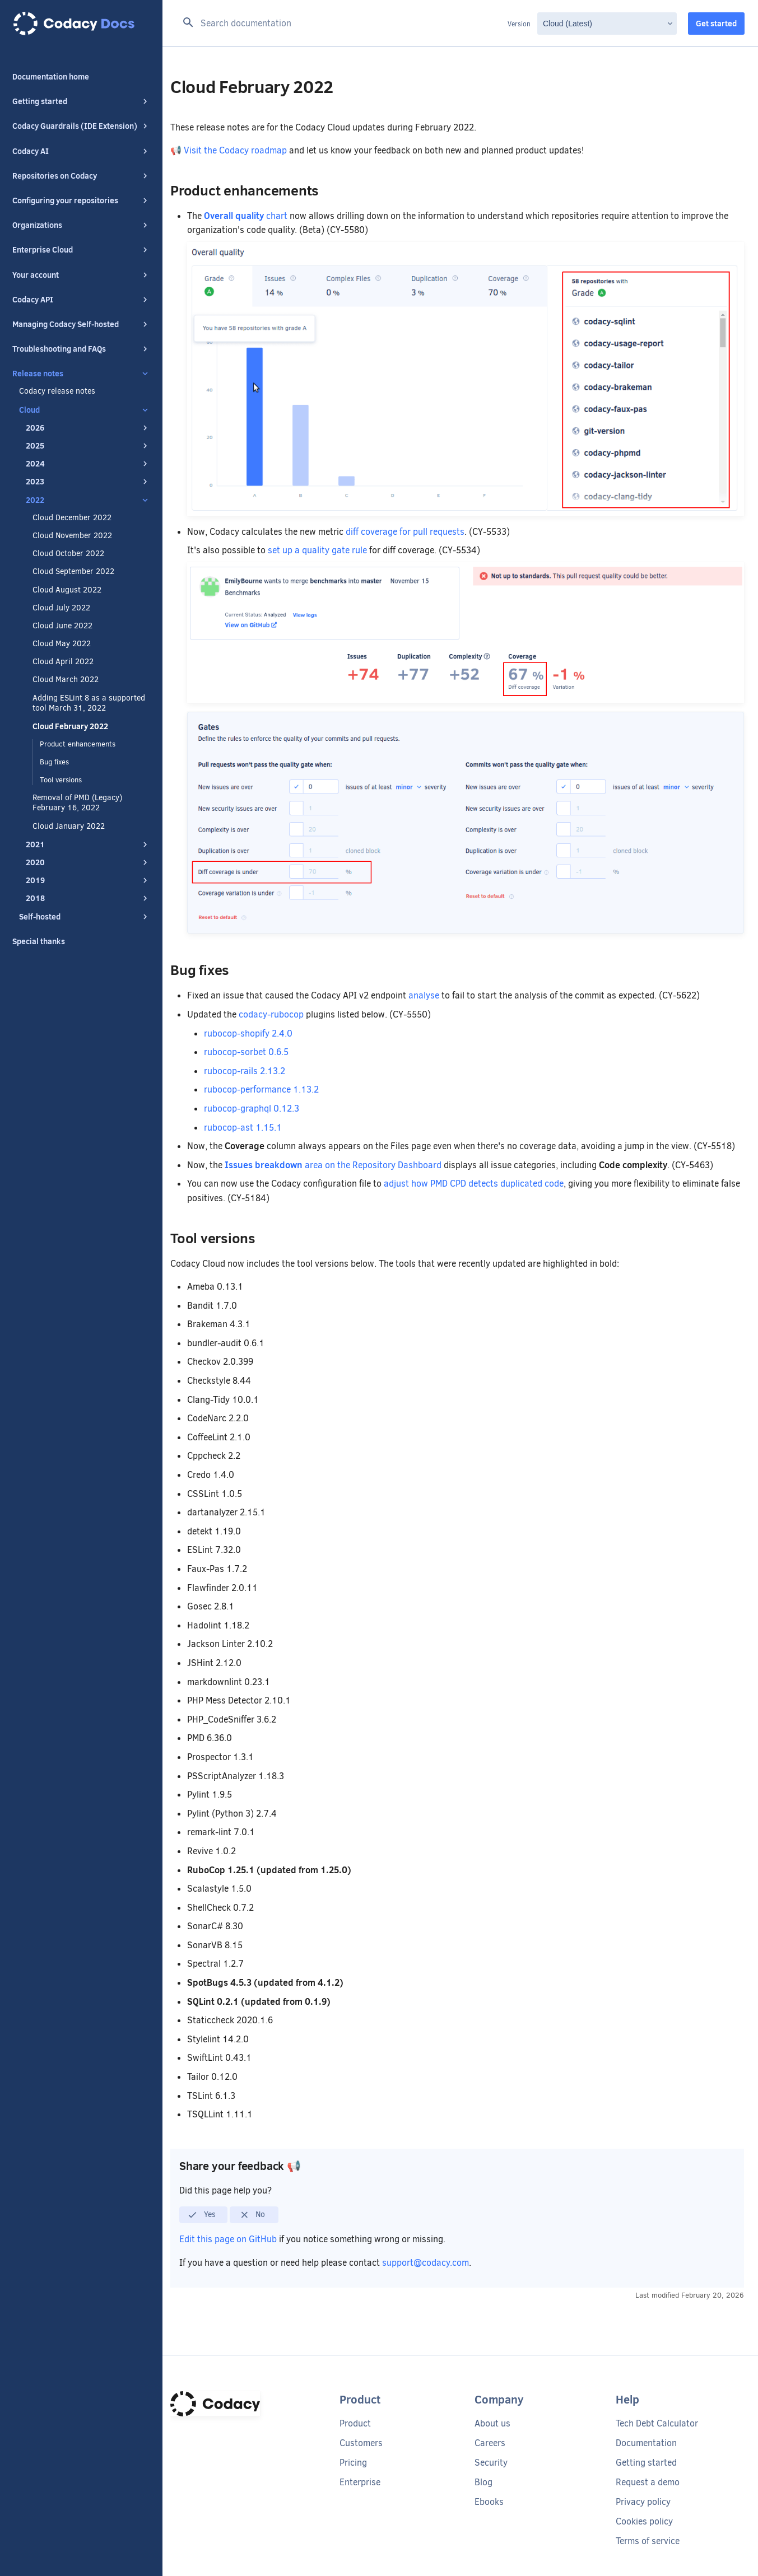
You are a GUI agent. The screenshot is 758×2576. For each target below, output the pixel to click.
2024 (88, 464)
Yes (201, 2215)
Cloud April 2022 (63, 662)
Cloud (84, 410)
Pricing (353, 2462)
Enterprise (360, 2482)
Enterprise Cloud (81, 250)
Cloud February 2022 (70, 726)
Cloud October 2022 (68, 554)
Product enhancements (77, 744)
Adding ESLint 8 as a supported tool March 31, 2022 (88, 703)
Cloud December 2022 (71, 518)
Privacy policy (643, 2502)
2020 (88, 862)
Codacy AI (81, 151)
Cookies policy (644, 2521)
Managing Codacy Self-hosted (81, 324)
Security (491, 2462)
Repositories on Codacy (81, 176)
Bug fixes (54, 762)
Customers (361, 2443)
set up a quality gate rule (317, 550)
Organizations (81, 225)
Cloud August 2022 (66, 590)
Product (355, 2423)
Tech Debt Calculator (657, 2423)
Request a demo (648, 2482)
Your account (81, 275)
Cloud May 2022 (61, 644)
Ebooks (489, 2502)
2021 (88, 844)
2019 (88, 880)
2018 (88, 898)
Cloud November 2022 (72, 536)
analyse (423, 995)
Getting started (81, 101)
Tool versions (61, 780)
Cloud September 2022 (73, 572)
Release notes (81, 373)
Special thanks (38, 941)
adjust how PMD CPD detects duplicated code (474, 1183)
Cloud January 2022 (68, 827)
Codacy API (81, 300)
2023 (88, 482)
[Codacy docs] (81, 23)
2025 (88, 446)
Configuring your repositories (81, 200)
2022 (88, 500)
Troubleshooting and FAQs (81, 349)
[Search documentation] (342, 23)
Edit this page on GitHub (229, 2239)
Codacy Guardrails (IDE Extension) (81, 126)
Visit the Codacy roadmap (235, 150)
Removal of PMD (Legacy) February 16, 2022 (77, 803)
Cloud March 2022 (65, 680)
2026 (88, 428)
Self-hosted (84, 917)
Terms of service (648, 2541)
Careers (490, 2443)
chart (245, 216)
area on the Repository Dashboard (333, 1165)
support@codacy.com (425, 2263)
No (252, 2215)
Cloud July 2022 (61, 608)
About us (492, 2423)
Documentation (646, 2443)
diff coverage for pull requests (405, 532)
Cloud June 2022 (62, 626)
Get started (716, 23)
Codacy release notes (57, 391)
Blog (483, 2482)
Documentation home (50, 77)
